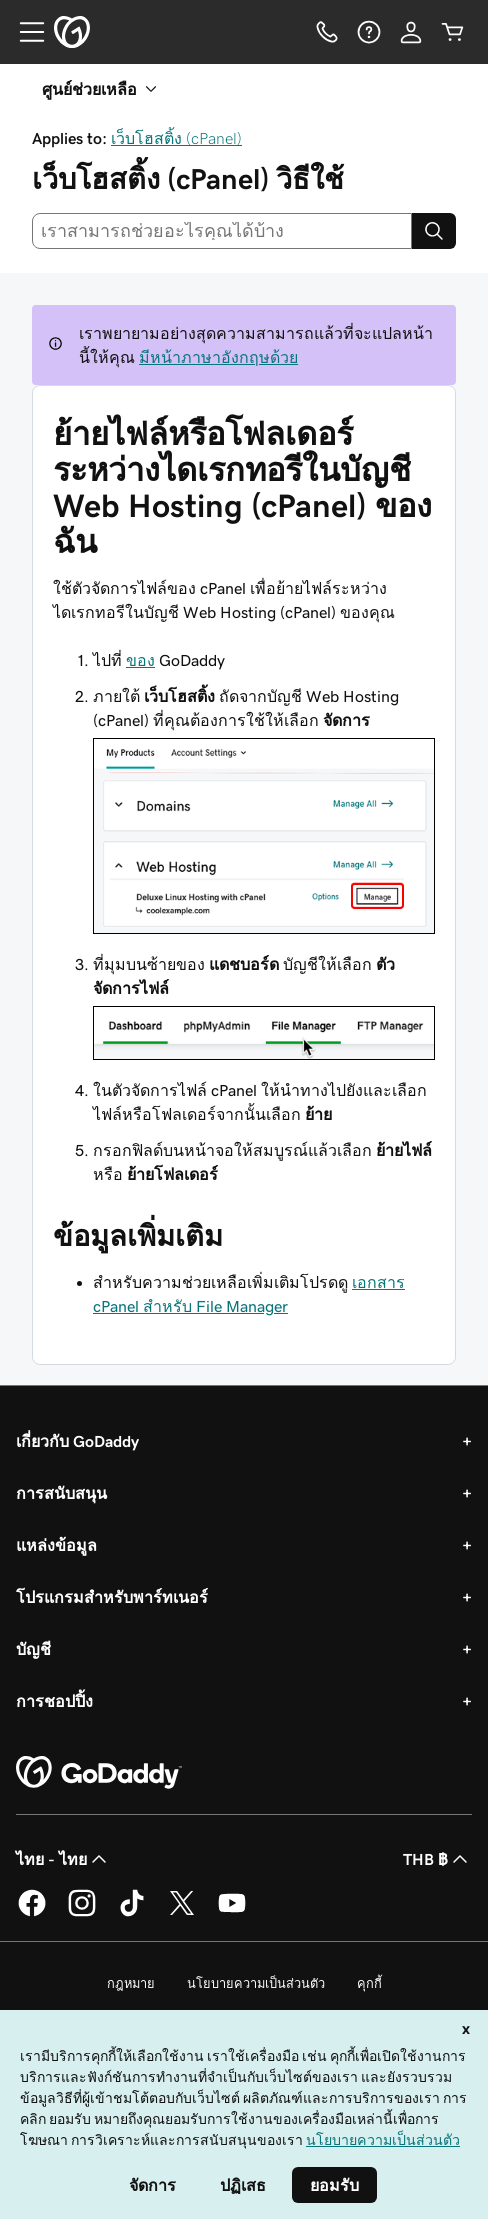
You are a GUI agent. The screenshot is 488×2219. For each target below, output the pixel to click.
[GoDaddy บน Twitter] (182, 1913)
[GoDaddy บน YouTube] (232, 1913)
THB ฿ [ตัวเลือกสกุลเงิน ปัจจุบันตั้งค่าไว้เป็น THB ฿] (437, 1859)
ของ (140, 660)
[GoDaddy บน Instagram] (82, 1913)
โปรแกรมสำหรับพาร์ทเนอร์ (112, 1597)
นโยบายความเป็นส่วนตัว (256, 1983)
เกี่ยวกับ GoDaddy (77, 1441)
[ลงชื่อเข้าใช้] (411, 32)
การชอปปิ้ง (54, 1701)
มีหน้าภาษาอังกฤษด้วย (218, 357)
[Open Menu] (24, 32)
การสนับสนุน (61, 1493)
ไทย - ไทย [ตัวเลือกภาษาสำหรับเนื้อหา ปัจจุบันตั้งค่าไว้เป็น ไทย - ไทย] (63, 1859)
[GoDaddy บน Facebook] (32, 1913)
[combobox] (222, 231)
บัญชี (33, 1649)
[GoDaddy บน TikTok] (132, 1913)
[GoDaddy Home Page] (99, 1773)
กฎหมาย (131, 1983)
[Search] (434, 231)
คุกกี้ (369, 1983)
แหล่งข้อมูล (56, 1545)
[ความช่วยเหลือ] (369, 32)
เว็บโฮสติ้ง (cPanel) (176, 138)
